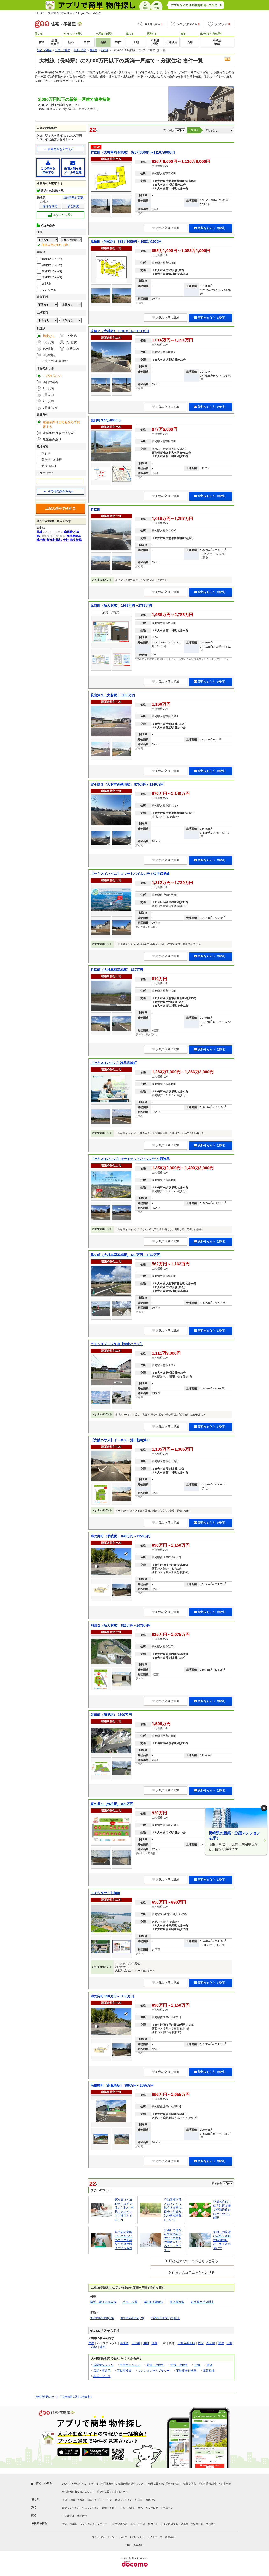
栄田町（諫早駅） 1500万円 (111, 1714)
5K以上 (46, 283)
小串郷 (136, 2343)
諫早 (103, 2346)
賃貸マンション (123, 2499)
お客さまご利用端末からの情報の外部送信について (117, 2483)
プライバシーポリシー (104, 2537)
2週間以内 (50, 407)
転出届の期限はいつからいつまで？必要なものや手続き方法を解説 (123, 2240)
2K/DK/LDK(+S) (52, 265)
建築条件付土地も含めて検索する (61, 424)
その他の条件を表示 (59, 491)
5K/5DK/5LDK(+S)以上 (165, 2318)
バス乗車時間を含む (55, 361)
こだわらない (52, 375)
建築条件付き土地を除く (60, 433)
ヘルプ (123, 2537)
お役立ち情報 (39, 2523)
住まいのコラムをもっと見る (193, 2272)
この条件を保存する (48, 167)
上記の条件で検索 (60, 508)
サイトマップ (154, 2537)
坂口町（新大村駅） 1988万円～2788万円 (121, 605)
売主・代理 (130, 2302)
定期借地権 (49, 465)
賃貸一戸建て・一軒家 (99, 2499)
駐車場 (139, 2499)
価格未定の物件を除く (56, 244)
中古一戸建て (179, 2365)
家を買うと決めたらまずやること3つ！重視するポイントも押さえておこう (124, 2209)
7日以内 (48, 401)
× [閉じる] (264, 1808)
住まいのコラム (169, 2523)
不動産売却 (68, 2515)
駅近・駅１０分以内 (103, 2302)
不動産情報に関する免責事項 (76, 2396)
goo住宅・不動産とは (74, 2483)
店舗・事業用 (102, 2370)
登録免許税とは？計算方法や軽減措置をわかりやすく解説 (222, 2209)
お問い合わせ (137, 2537)
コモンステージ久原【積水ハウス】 (117, 1344)
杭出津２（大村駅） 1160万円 (113, 695)
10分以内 (49, 348)
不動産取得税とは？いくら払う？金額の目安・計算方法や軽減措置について (172, 2209)
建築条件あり (52, 439)
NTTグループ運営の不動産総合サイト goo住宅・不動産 (68, 13)
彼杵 (154, 2343)
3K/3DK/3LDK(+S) (102, 2318)
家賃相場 (208, 2370)
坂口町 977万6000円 (106, 420)
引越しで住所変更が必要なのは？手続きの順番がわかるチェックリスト (172, 2240)
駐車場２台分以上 (202, 2302)
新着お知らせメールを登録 (73, 167)
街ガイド (153, 2523)
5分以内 (48, 342)
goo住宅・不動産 (41, 2483)
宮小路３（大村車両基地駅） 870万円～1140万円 (127, 784)
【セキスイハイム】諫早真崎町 (114, 1063)
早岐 (91, 2343)
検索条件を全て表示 (61, 149)
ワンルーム (49, 289)
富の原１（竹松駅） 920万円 (112, 1804)
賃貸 (209, 2365)
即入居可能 (177, 2302)
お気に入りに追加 (165, 228)
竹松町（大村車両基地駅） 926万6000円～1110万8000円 (133, 152)
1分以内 (71, 336)
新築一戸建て (155, 2365)
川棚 (146, 2343)
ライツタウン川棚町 (105, 1893)
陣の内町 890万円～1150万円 (112, 1996)
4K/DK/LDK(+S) (52, 277)
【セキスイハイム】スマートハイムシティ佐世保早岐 (130, 873)
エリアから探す (60, 215)
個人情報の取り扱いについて (78, 2491)
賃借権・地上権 (52, 459)
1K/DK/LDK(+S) (52, 259)
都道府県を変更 (73, 197)
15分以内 (72, 348)
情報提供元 (189, 2483)
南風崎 (124, 2343)
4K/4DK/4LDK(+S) (132, 2318)
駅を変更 (73, 206)
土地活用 (82, 2515)
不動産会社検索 (186, 2370)
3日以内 (48, 394)
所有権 (46, 453)
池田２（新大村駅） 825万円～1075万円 (120, 1625)
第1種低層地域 (153, 2302)
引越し (73, 2523)
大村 (229, 2343)
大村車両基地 (186, 2343)
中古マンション (130, 2365)
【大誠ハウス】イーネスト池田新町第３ (120, 1440)
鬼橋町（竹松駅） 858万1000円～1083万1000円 (126, 241)
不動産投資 (124, 2370)
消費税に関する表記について (113, 2491)
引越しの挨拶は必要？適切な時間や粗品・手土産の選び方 (222, 2240)
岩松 (94, 2346)
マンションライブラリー (154, 2370)
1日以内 (48, 388)
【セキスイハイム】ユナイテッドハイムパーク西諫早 (130, 1159)
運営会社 (170, 2537)
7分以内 (71, 342)
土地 (197, 2365)
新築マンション (103, 2365)
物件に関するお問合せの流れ (164, 2483)
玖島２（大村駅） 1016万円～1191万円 (120, 331)
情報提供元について (47, 2396)
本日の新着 (50, 382)
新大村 (210, 2343)
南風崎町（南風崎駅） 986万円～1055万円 (122, 2085)
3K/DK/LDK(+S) (52, 271)
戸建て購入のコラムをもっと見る (193, 2261)
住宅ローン (167, 2507)
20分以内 (49, 355)
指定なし (49, 336)
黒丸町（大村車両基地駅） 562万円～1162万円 (125, 1255)
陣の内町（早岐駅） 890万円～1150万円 (120, 1536)
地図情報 (211, 2523)
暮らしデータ (102, 2376)
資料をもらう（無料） (210, 228)
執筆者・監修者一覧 (192, 2523)
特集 (64, 2523)
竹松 (201, 2343)
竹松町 (95, 509)
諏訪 (221, 2343)
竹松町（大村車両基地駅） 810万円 (117, 969)
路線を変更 (50, 206)
